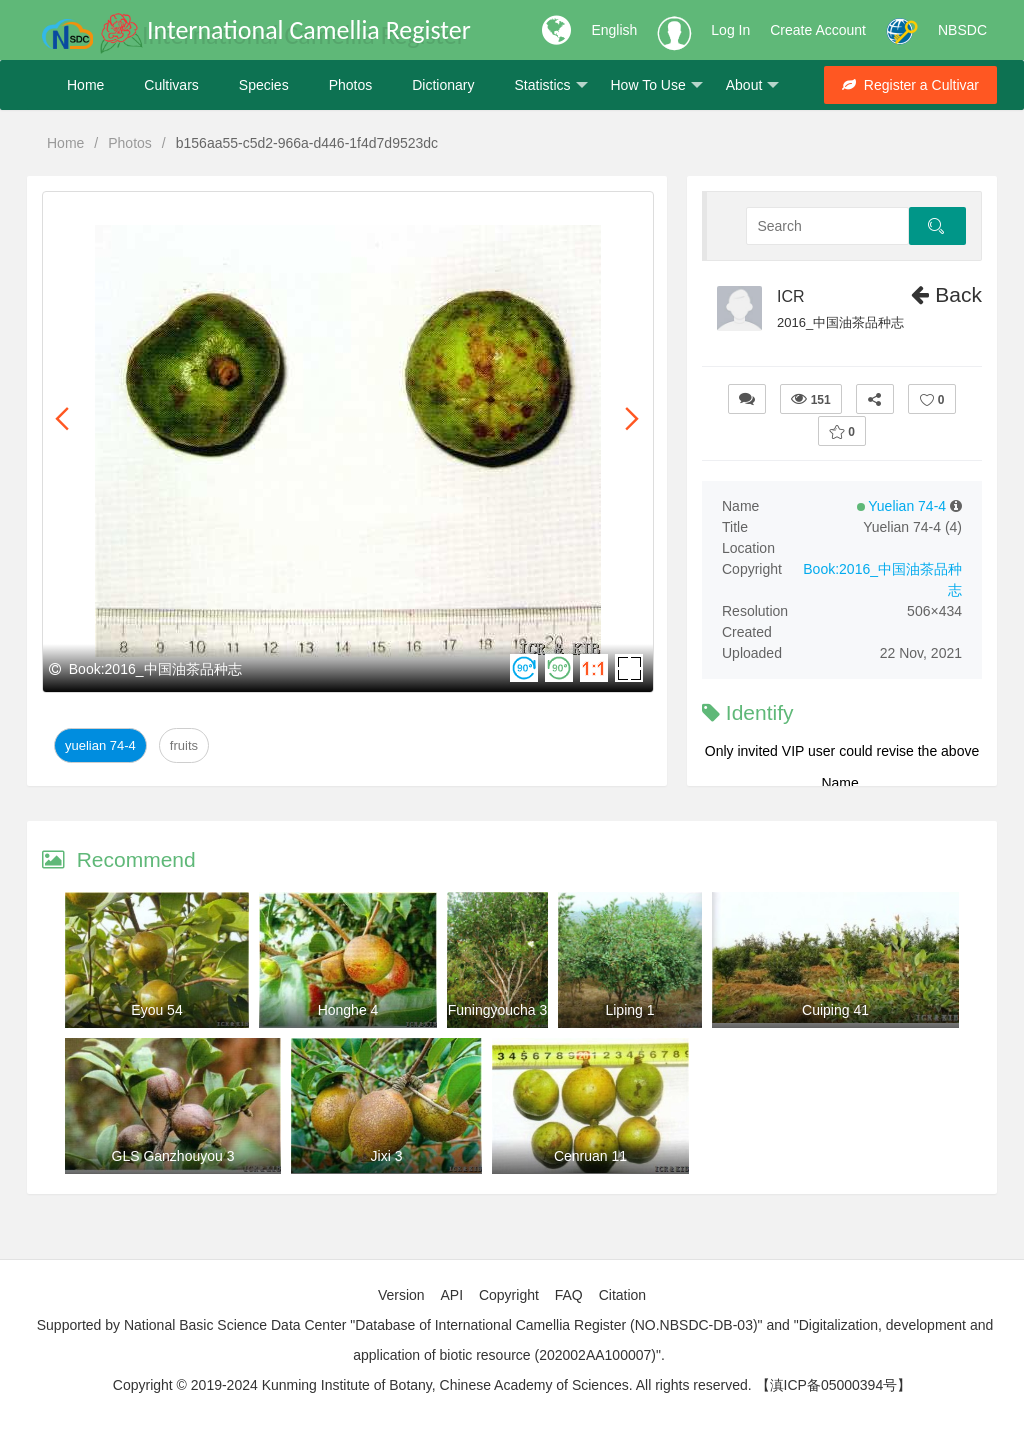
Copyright (509, 1295)
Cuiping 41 (835, 1010)
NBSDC (962, 30)
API (451, 1295)
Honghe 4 (348, 1010)
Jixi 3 (387, 1156)
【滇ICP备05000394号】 (834, 1385)
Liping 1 (629, 1010)
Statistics (550, 85)
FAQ (569, 1295)
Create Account (818, 30)
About (753, 85)
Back (946, 294)
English (614, 30)
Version (401, 1295)
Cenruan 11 (590, 1156)
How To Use (657, 85)
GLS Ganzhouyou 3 (173, 1156)
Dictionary (443, 85)
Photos (351, 85)
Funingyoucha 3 (498, 1010)
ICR (791, 296)
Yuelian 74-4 (100, 745)
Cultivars (171, 85)
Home (85, 85)
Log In (730, 30)
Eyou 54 (156, 1010)
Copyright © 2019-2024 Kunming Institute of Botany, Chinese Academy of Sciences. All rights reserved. (432, 1385)
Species (264, 85)
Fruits (184, 745)
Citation (622, 1295)
